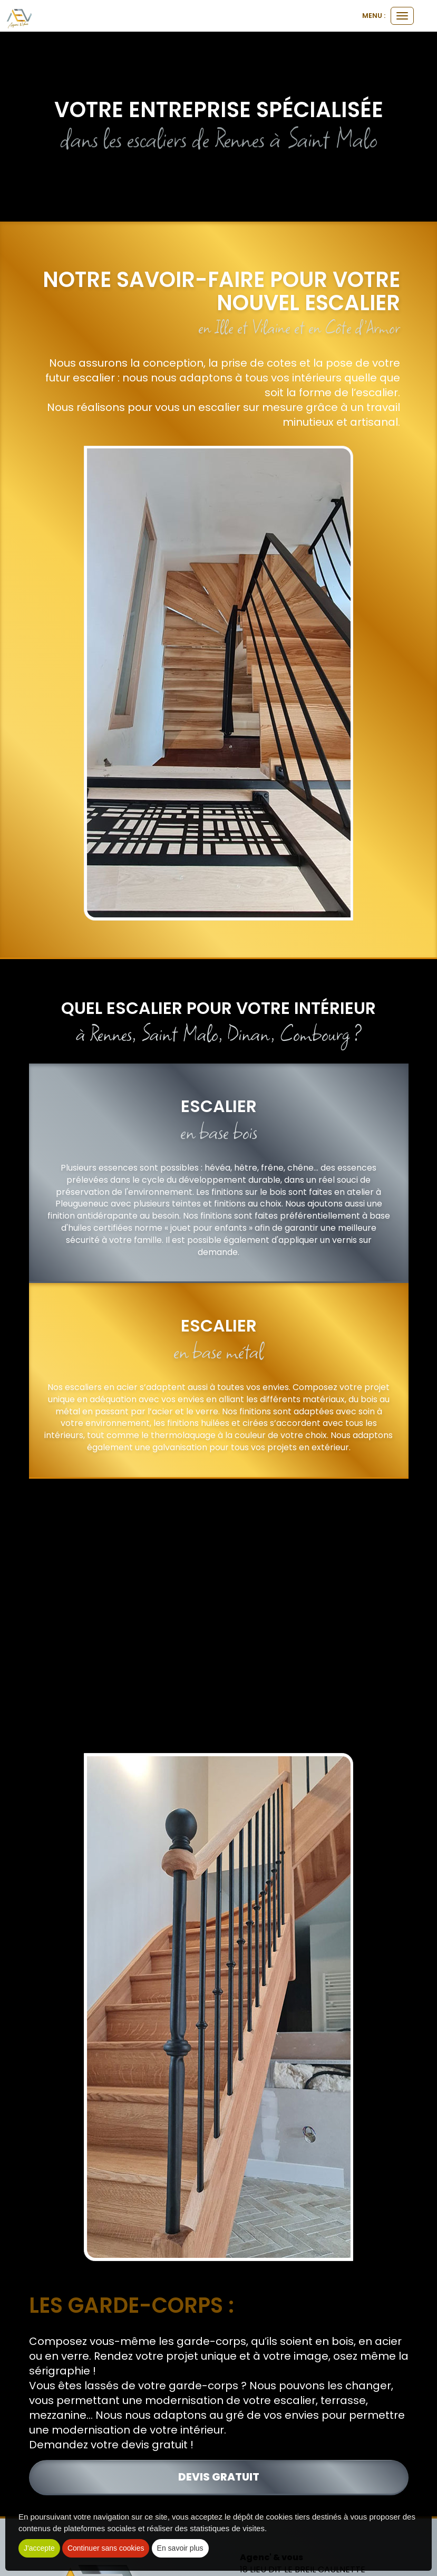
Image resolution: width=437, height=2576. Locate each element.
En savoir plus (180, 2548)
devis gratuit (218, 2476)
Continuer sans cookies (105, 2548)
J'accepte (39, 2548)
